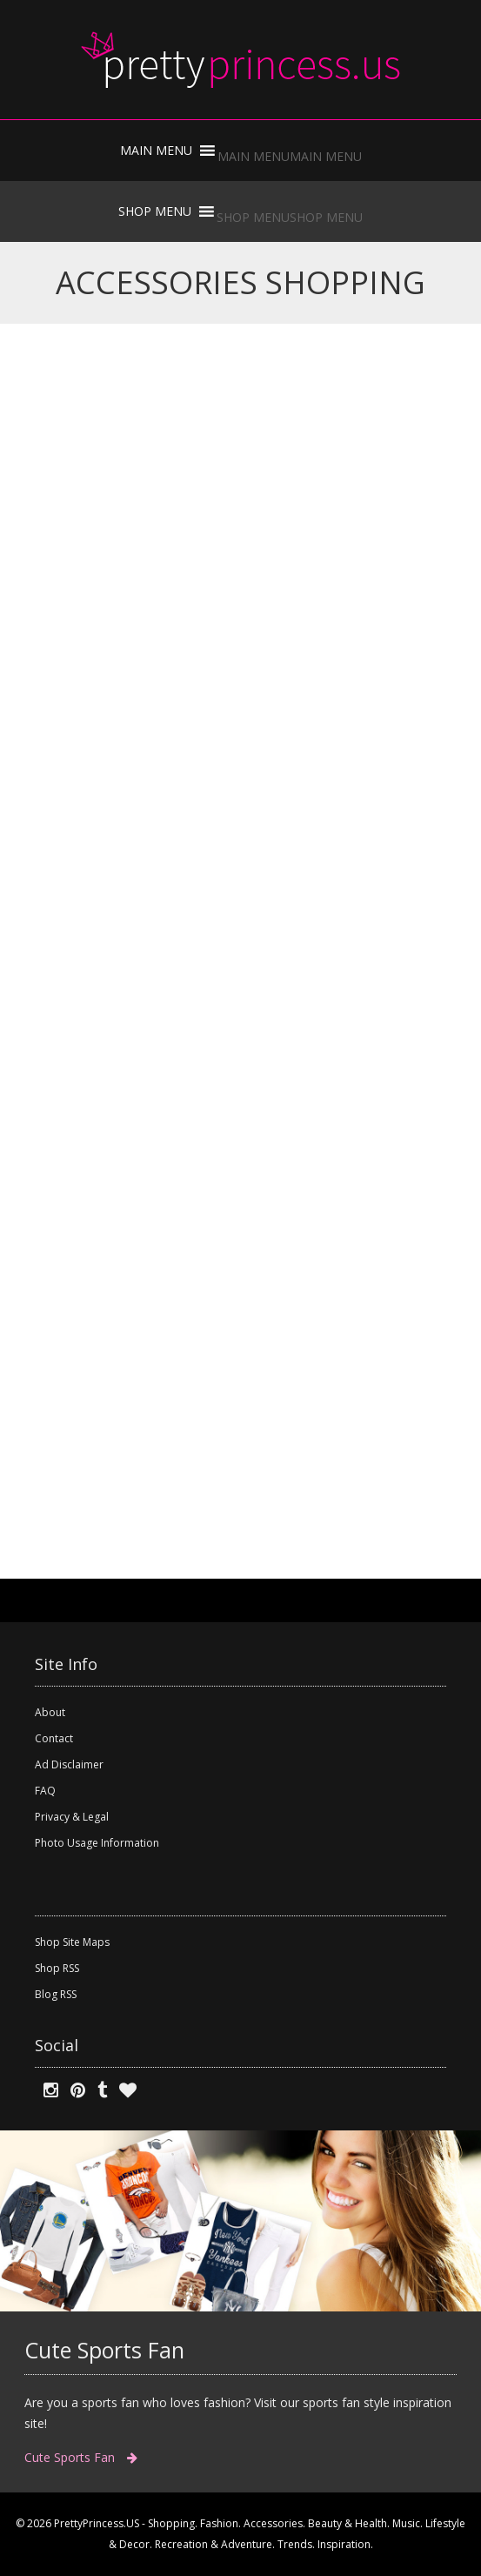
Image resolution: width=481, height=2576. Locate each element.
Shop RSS (57, 1968)
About (50, 1712)
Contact (54, 1738)
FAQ (45, 1790)
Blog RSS (56, 1994)
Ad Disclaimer (69, 1764)
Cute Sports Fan (80, 2457)
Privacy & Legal (72, 1816)
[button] (289, 156)
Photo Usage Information (97, 1842)
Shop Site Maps (72, 1942)
